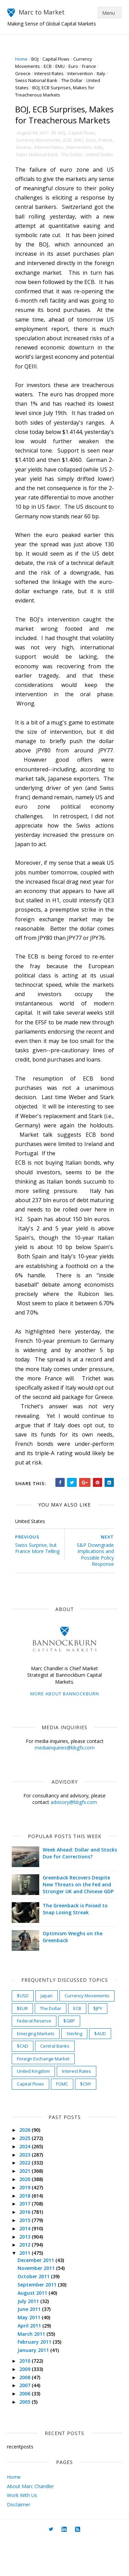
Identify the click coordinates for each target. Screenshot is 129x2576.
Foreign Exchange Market (43, 2095)
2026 (26, 2166)
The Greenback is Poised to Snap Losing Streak (75, 1946)
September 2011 (38, 2321)
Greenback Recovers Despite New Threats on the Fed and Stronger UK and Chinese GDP (78, 1921)
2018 (26, 2232)
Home (21, 59)
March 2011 (32, 2370)
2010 (26, 2397)
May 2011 (30, 2354)
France (89, 66)
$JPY (98, 2045)
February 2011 (35, 2378)
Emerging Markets (36, 2070)
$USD (23, 2032)
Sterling (75, 2070)
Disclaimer (18, 2541)
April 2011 (30, 2362)
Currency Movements (38, 151)
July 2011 (29, 2337)
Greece (23, 73)
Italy (101, 73)
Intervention (80, 73)
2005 (26, 2438)
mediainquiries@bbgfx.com (65, 1784)
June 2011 (30, 2346)
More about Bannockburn (64, 1730)
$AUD (100, 2070)
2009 (26, 2405)
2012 (26, 2281)
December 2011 (37, 2296)
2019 (26, 2224)
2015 (26, 2256)
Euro (73, 66)
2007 (26, 2422)
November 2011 (37, 2305)
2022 (26, 2199)
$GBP (69, 2058)
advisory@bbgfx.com (74, 1839)
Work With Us (22, 2532)
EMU (60, 66)
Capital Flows (56, 59)
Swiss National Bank (36, 80)
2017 (26, 2240)
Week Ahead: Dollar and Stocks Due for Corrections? (76, 1890)
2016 (26, 2248)
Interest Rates (49, 73)
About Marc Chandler (30, 2522)
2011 (26, 2289)
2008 (26, 2414)
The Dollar (72, 80)
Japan (47, 2032)
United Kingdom (33, 2108)
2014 (26, 2265)
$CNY (86, 2120)
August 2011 (33, 2329)
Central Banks (55, 2083)
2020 (26, 2215)
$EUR (22, 2045)
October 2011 (34, 2313)
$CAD (23, 2083)
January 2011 (34, 2387)
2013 (26, 2273)
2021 (26, 2207)
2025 (26, 2174)
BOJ (35, 59)
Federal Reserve (34, 2058)
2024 (26, 2183)
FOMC (62, 2120)
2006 (26, 2430)
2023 (26, 2191)
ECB (48, 66)
